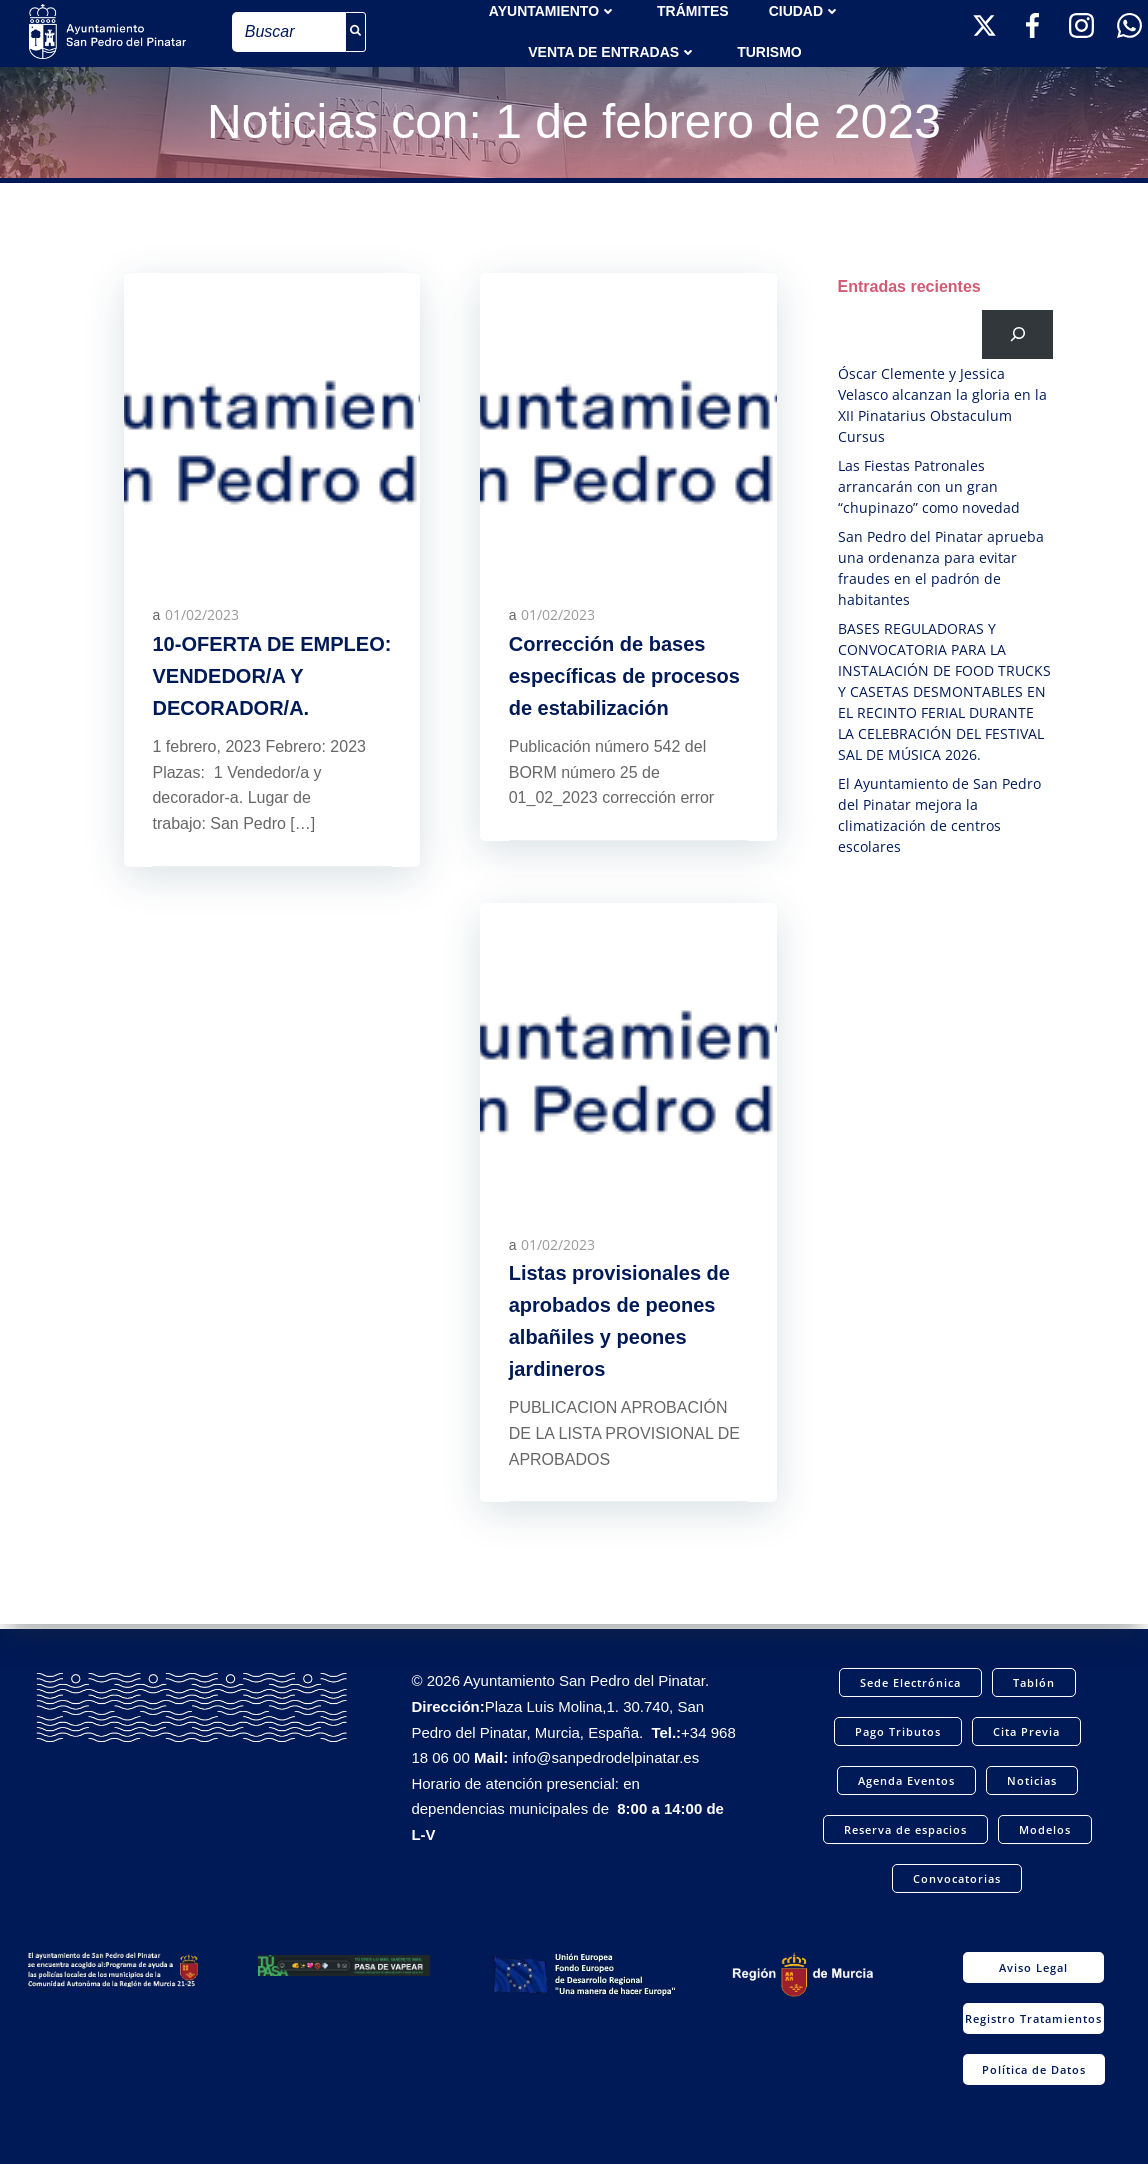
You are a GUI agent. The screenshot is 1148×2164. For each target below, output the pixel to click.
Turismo (769, 51)
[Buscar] (1018, 334)
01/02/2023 (203, 617)
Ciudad (805, 10)
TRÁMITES (693, 10)
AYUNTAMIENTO (553, 10)
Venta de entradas (612, 51)
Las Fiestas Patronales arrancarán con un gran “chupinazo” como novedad (930, 487)
